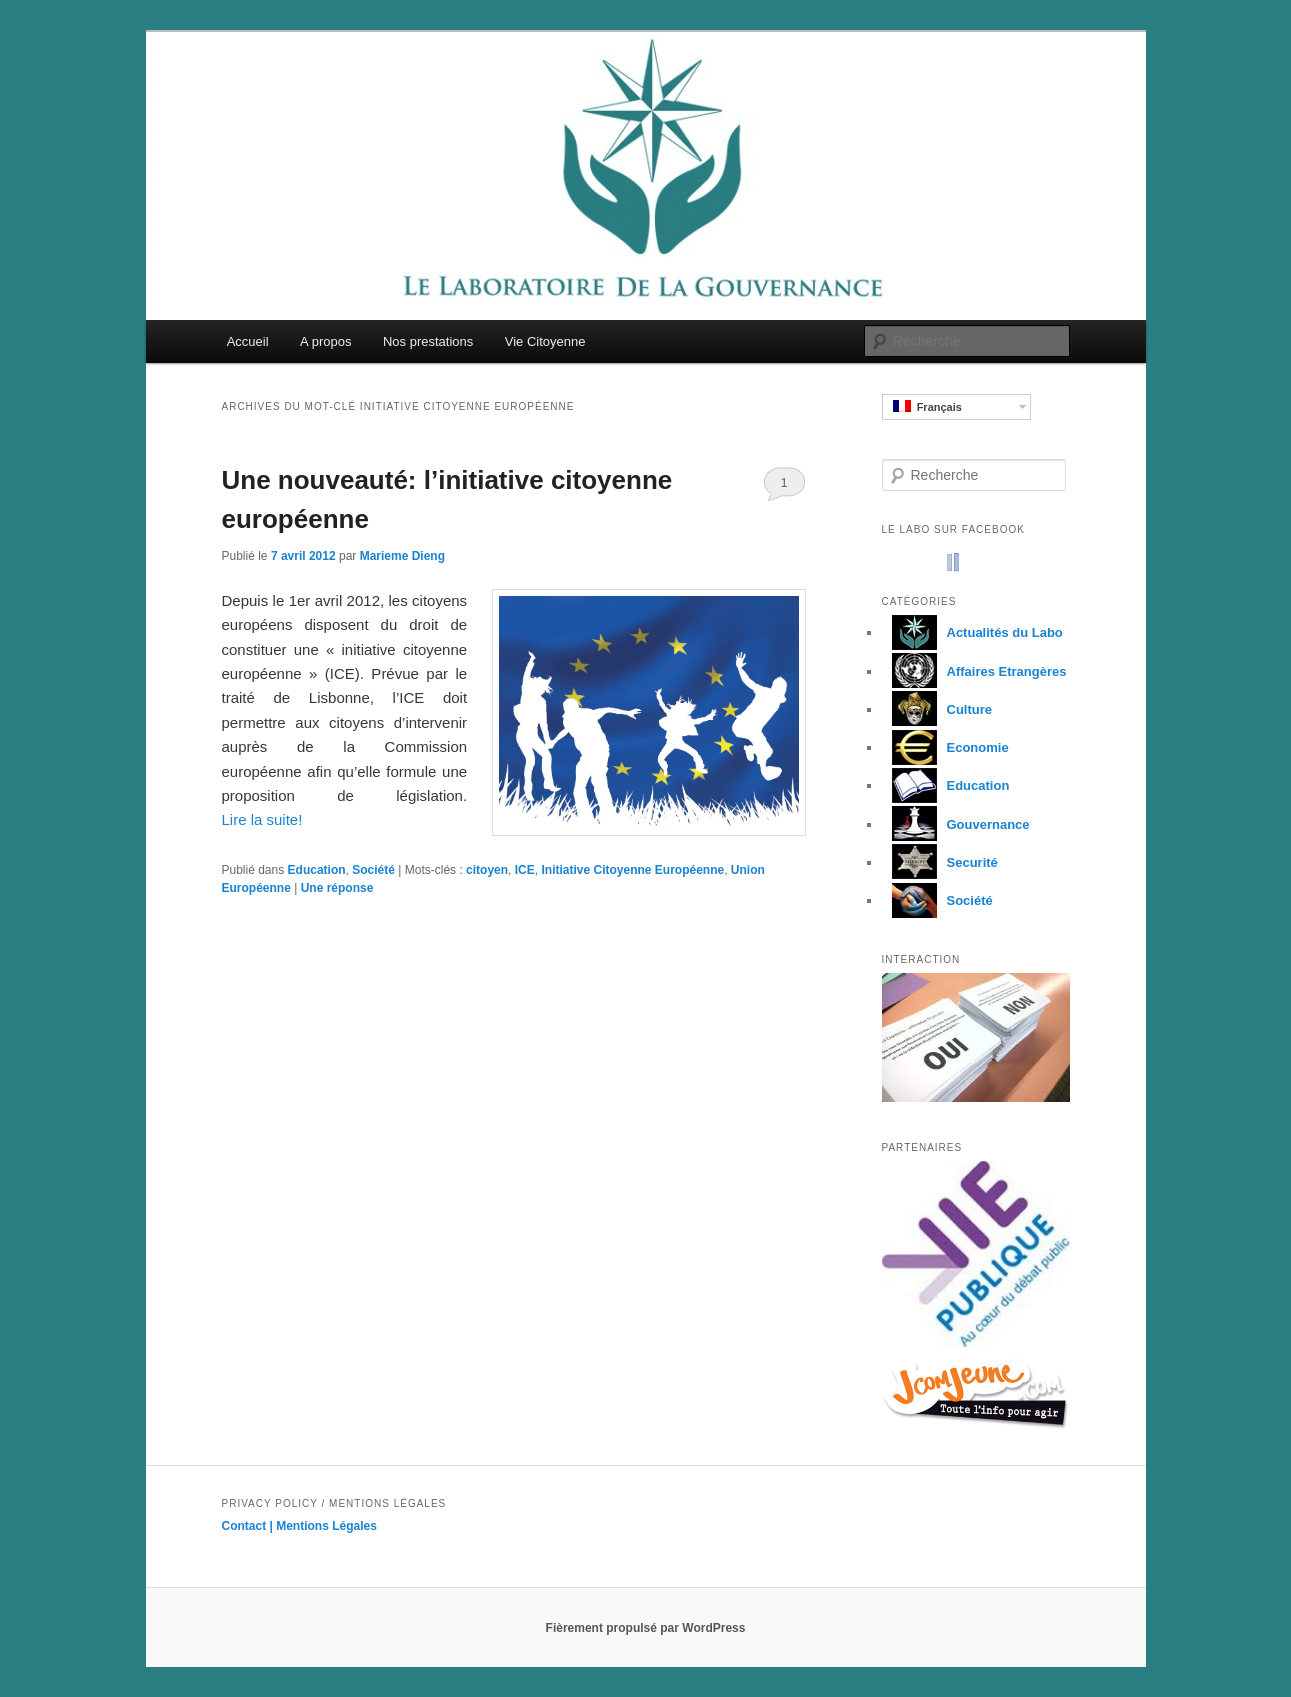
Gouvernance (956, 824)
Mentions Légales (326, 1526)
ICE (525, 870)
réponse (337, 888)
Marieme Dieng (402, 556)
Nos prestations (428, 341)
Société (373, 870)
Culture (937, 709)
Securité (940, 862)
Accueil (248, 341)
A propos (325, 341)
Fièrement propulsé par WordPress (646, 1628)
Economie (945, 747)
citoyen (487, 870)
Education (317, 870)
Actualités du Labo (972, 632)
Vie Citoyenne (545, 341)
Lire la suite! (262, 819)
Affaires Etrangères (974, 671)
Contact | (249, 1526)
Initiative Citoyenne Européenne (632, 870)
